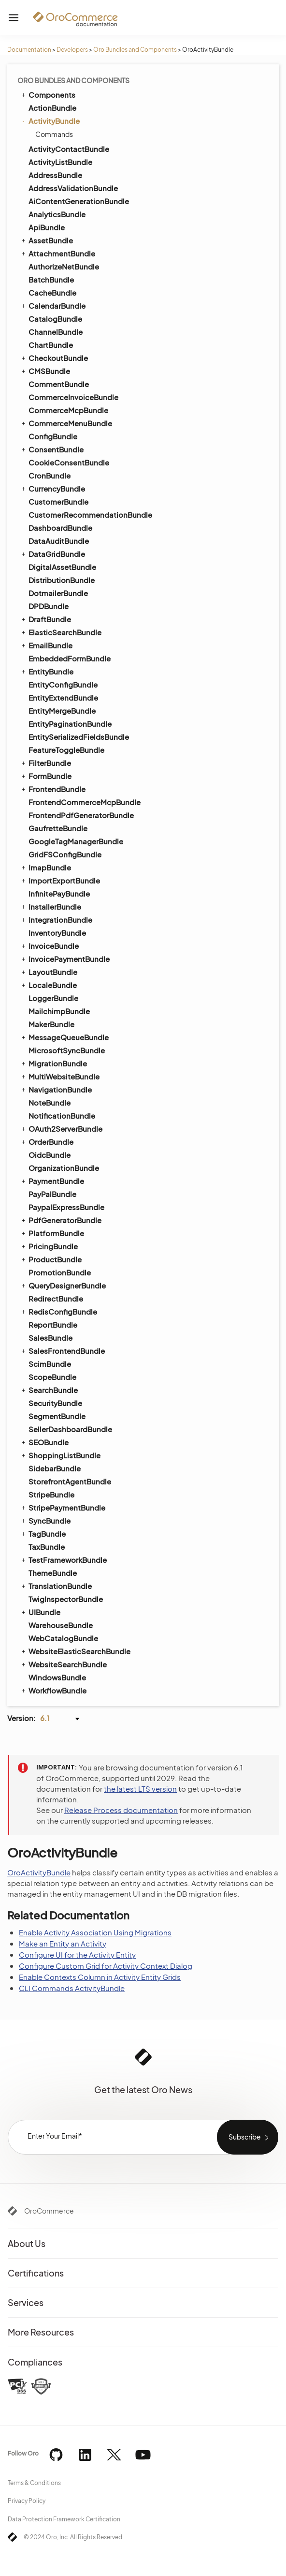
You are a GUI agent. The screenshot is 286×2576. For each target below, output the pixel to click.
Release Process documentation (121, 1809)
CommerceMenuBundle (66, 423)
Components (47, 94)
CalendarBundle (53, 305)
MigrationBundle (53, 1063)
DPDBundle (49, 606)
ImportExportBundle (60, 880)
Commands (54, 134)
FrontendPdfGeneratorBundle (81, 815)
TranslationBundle (56, 1585)
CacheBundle (52, 292)
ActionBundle (52, 107)
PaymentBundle (52, 1180)
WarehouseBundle (61, 1625)
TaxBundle (47, 1546)
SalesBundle (50, 1337)
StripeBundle (51, 1494)
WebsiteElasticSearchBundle (75, 1651)
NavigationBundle (56, 1089)
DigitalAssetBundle (62, 566)
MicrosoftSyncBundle (67, 1050)
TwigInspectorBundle (66, 1598)
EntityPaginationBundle (70, 723)
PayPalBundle (52, 1193)
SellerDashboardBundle (70, 1429)
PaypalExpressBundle (66, 1207)
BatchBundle (51, 279)
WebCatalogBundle (63, 1638)
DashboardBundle (60, 527)
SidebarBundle (55, 1468)
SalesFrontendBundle (62, 1350)
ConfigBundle (53, 436)
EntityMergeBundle (62, 710)
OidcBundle (50, 1154)
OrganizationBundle (64, 1167)
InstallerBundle (50, 906)
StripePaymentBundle (62, 1507)
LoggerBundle (53, 998)
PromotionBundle (60, 1272)
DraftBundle (45, 619)
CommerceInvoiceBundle (73, 397)
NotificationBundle (62, 1115)
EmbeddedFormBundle (70, 658)
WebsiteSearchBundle (63, 1664)
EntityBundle (46, 671)
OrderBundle (46, 1141)
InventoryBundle (57, 932)
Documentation (29, 49)
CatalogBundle (55, 318)
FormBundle (46, 775)
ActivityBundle (50, 121)
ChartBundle (51, 344)
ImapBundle (45, 867)
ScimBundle (50, 1363)
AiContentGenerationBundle (79, 201)
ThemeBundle (53, 1572)
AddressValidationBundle (73, 188)
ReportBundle (53, 1324)
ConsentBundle (52, 449)
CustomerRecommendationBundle (90, 514)
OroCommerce (49, 2210)
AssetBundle (46, 240)
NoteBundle (50, 1102)
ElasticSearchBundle (60, 632)
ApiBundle (47, 227)
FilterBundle (45, 762)
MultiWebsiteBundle (60, 1076)
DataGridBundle (52, 553)
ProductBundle (51, 1259)
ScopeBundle (52, 1376)
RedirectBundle (56, 1298)
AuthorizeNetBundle (64, 266)
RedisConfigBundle (58, 1311)
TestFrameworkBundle (63, 1559)
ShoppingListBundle (60, 1455)
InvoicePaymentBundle (65, 958)
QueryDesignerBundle (63, 1285)
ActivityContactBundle (69, 148)
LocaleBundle (48, 984)
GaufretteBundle (58, 828)
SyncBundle (45, 1520)
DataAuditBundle (59, 540)
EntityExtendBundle (63, 697)
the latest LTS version (140, 1788)
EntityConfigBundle (63, 684)
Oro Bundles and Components (135, 49)
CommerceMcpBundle (68, 410)
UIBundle (40, 1612)
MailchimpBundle (59, 1011)
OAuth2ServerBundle (61, 1128)
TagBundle (43, 1533)
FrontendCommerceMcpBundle (85, 802)
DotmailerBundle (58, 593)
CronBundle (50, 475)
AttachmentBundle (57, 253)
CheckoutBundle (54, 357)
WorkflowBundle (53, 1690)
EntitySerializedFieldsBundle (79, 736)
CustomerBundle (58, 501)
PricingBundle (49, 1246)
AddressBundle (55, 175)
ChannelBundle (56, 331)
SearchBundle (49, 1389)
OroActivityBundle (39, 1872)
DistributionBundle (62, 579)
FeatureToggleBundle (66, 749)
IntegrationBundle (56, 919)
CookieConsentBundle (69, 462)
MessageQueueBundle (64, 1037)
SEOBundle (44, 1442)
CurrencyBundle (52, 488)
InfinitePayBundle (59, 893)
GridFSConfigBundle (65, 854)
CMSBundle (45, 370)
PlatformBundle (52, 1233)
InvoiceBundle (49, 945)
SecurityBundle (55, 1403)
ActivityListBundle (60, 161)
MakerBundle (51, 1024)
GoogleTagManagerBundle (76, 841)
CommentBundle (59, 384)
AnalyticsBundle (57, 214)
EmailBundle (46, 645)
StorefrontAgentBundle (70, 1481)
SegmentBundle (57, 1416)
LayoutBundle (48, 971)
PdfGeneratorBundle (60, 1220)
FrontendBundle (53, 789)
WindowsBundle (57, 1677)
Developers (72, 49)
